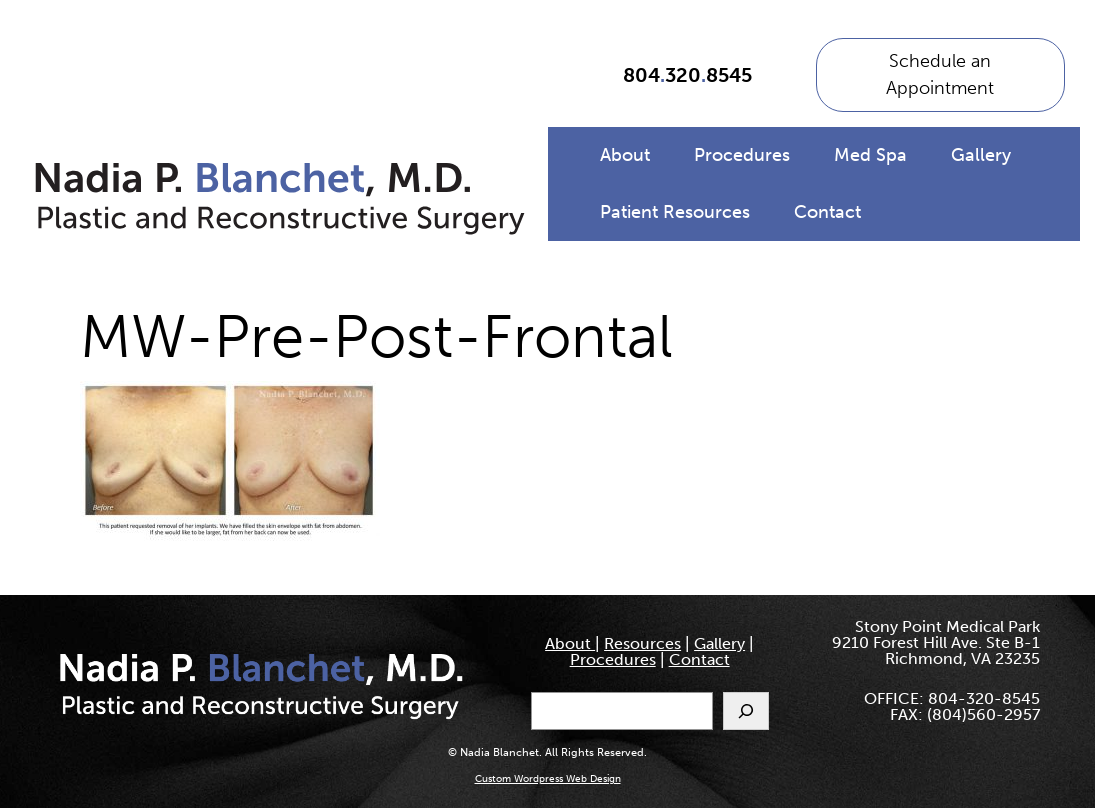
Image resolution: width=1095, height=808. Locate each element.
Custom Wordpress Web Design (548, 779)
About (625, 155)
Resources (642, 643)
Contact (827, 212)
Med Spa (870, 155)
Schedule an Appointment (940, 74)
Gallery (981, 155)
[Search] (746, 711)
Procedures (742, 155)
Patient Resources (675, 212)
